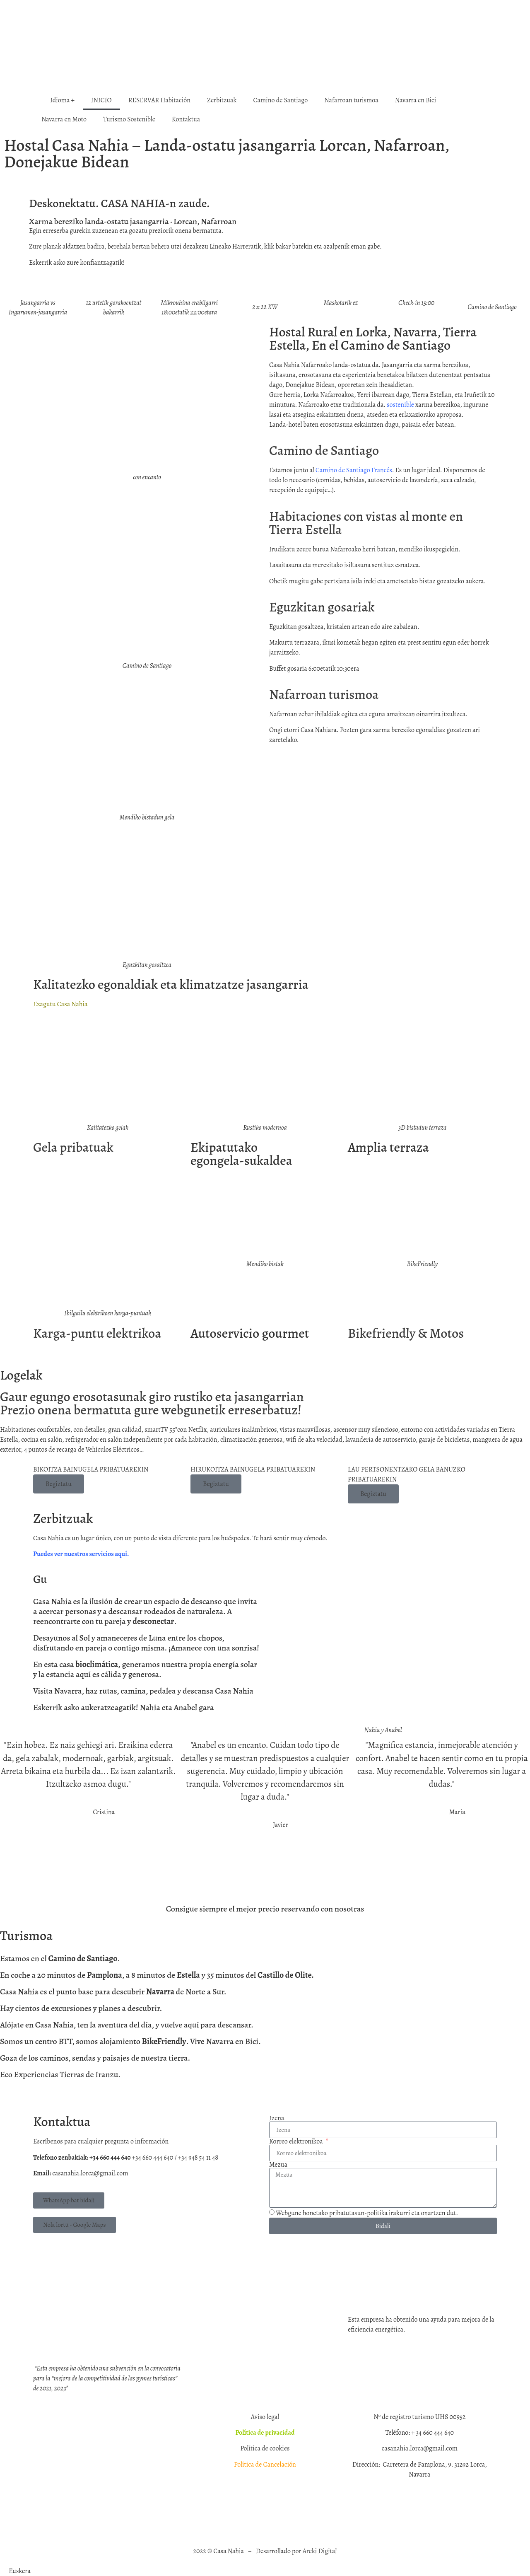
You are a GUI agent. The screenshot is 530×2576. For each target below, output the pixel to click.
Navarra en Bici (415, 100)
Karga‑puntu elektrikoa (97, 1333)
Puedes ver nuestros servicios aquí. (81, 1554)
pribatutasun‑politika (358, 2213)
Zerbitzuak (221, 100)
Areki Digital (320, 2551)
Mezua (278, 2164)
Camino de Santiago (280, 100)
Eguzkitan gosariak (322, 607)
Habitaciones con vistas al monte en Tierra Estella (366, 523)
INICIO (101, 100)
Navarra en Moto (64, 119)
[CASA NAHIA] (147, 2272)
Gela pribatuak (73, 1147)
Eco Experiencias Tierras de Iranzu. (60, 2074)
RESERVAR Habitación (159, 100)
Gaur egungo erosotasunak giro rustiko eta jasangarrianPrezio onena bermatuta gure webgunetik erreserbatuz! (152, 1403)
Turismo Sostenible (129, 119)
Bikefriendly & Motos (406, 1333)
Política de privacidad (264, 2432)
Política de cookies (264, 2448)
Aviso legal (265, 2416)
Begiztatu (59, 1484)
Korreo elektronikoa (296, 2141)
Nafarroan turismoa (351, 100)
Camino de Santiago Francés (354, 470)
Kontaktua (186, 119)
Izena (276, 2118)
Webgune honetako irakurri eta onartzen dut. (367, 2213)
